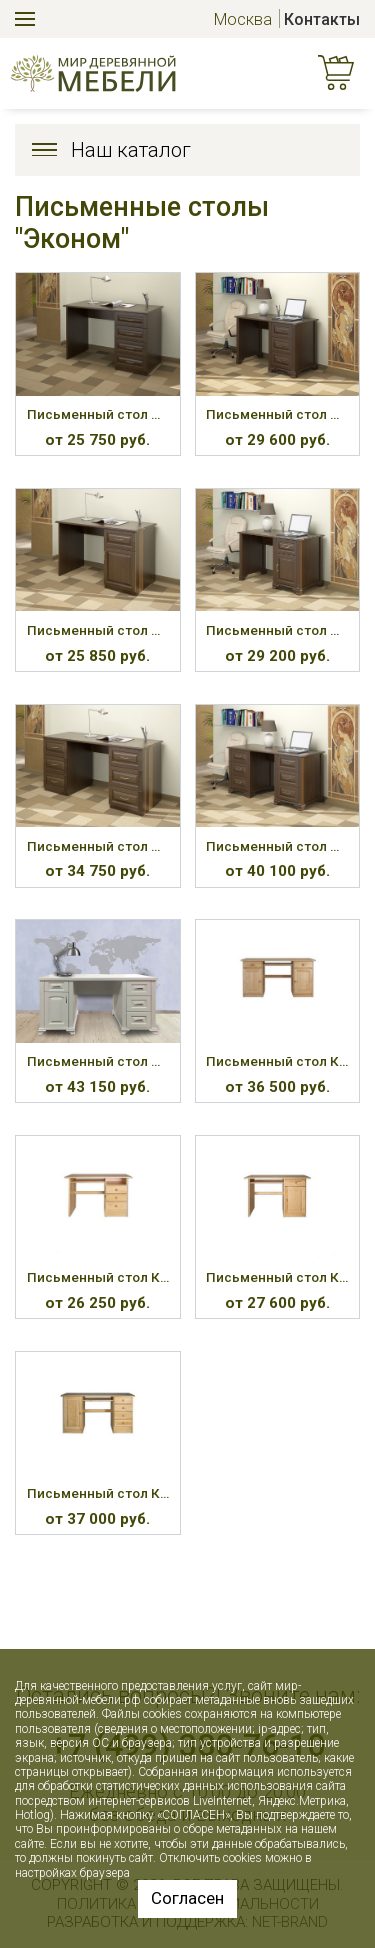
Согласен (187, 1898)
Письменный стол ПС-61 (98, 1061)
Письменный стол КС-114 (98, 1493)
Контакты (322, 19)
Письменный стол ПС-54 (277, 630)
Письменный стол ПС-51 (98, 414)
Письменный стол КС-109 (277, 1277)
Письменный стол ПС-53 (98, 630)
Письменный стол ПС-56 (277, 846)
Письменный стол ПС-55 (98, 846)
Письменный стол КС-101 (277, 1061)
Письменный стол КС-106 (98, 1277)
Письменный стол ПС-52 (277, 414)
